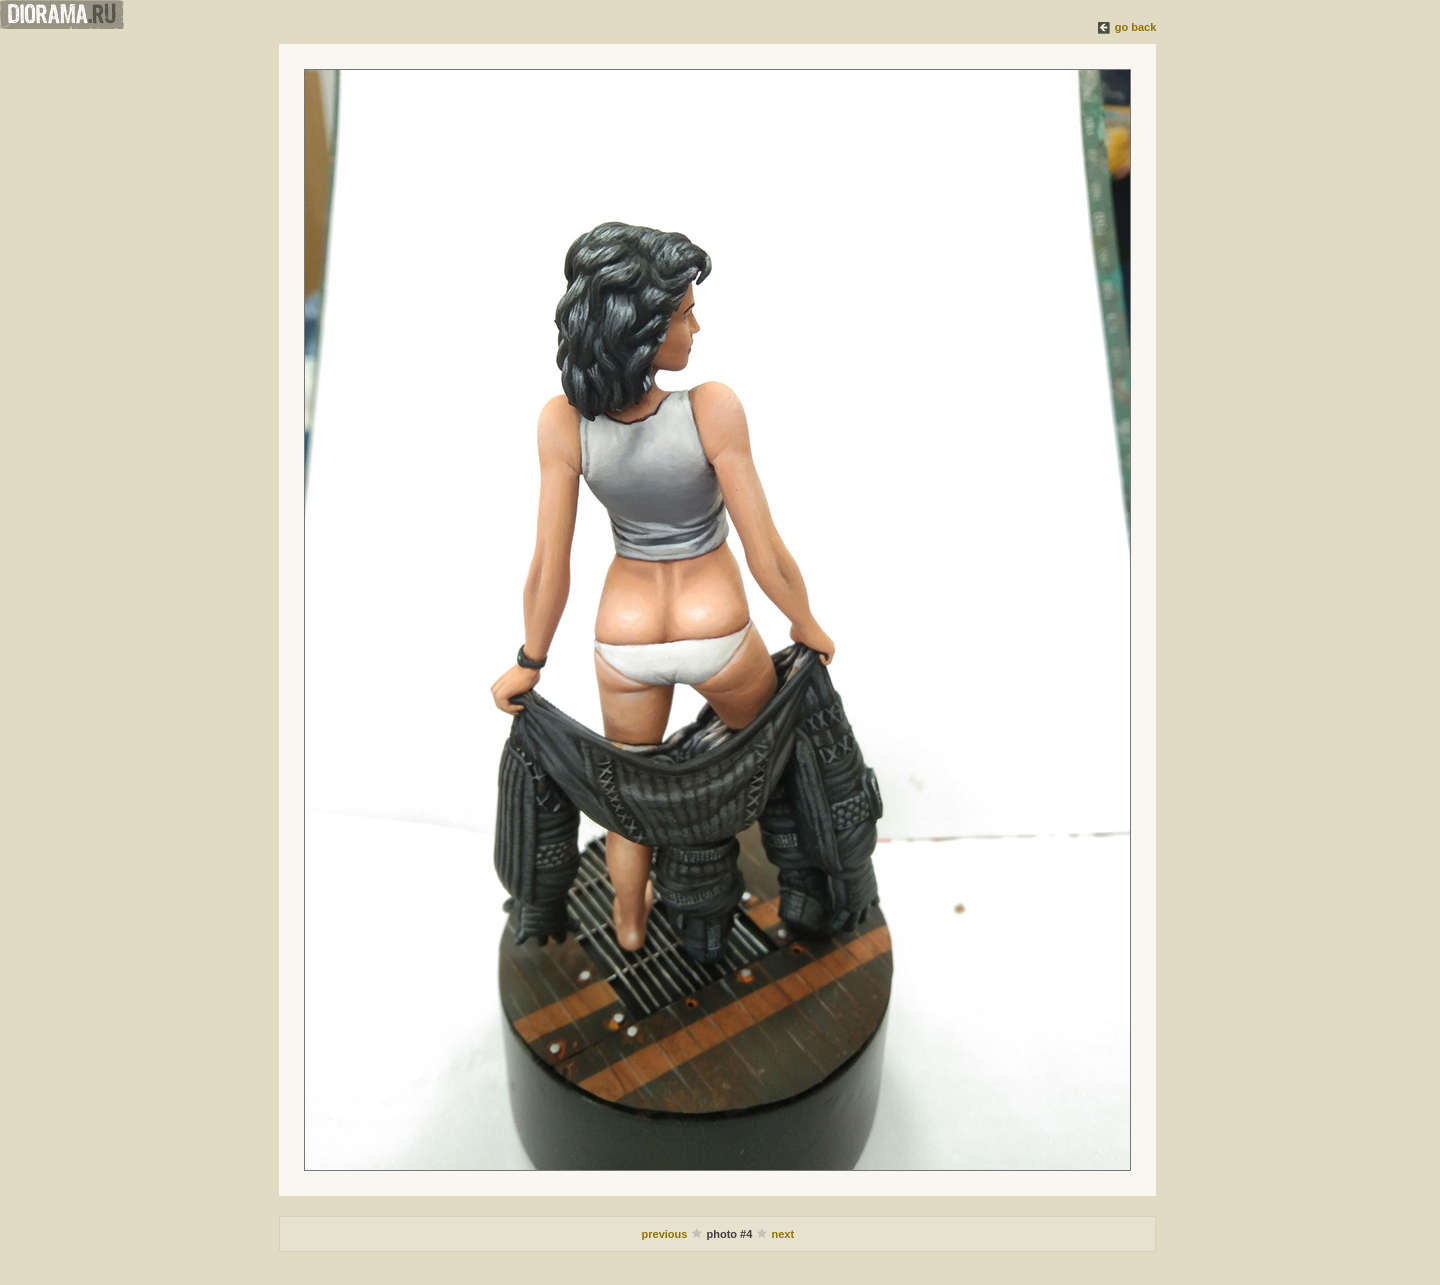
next (782, 1234)
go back (1136, 27)
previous (666, 1234)
